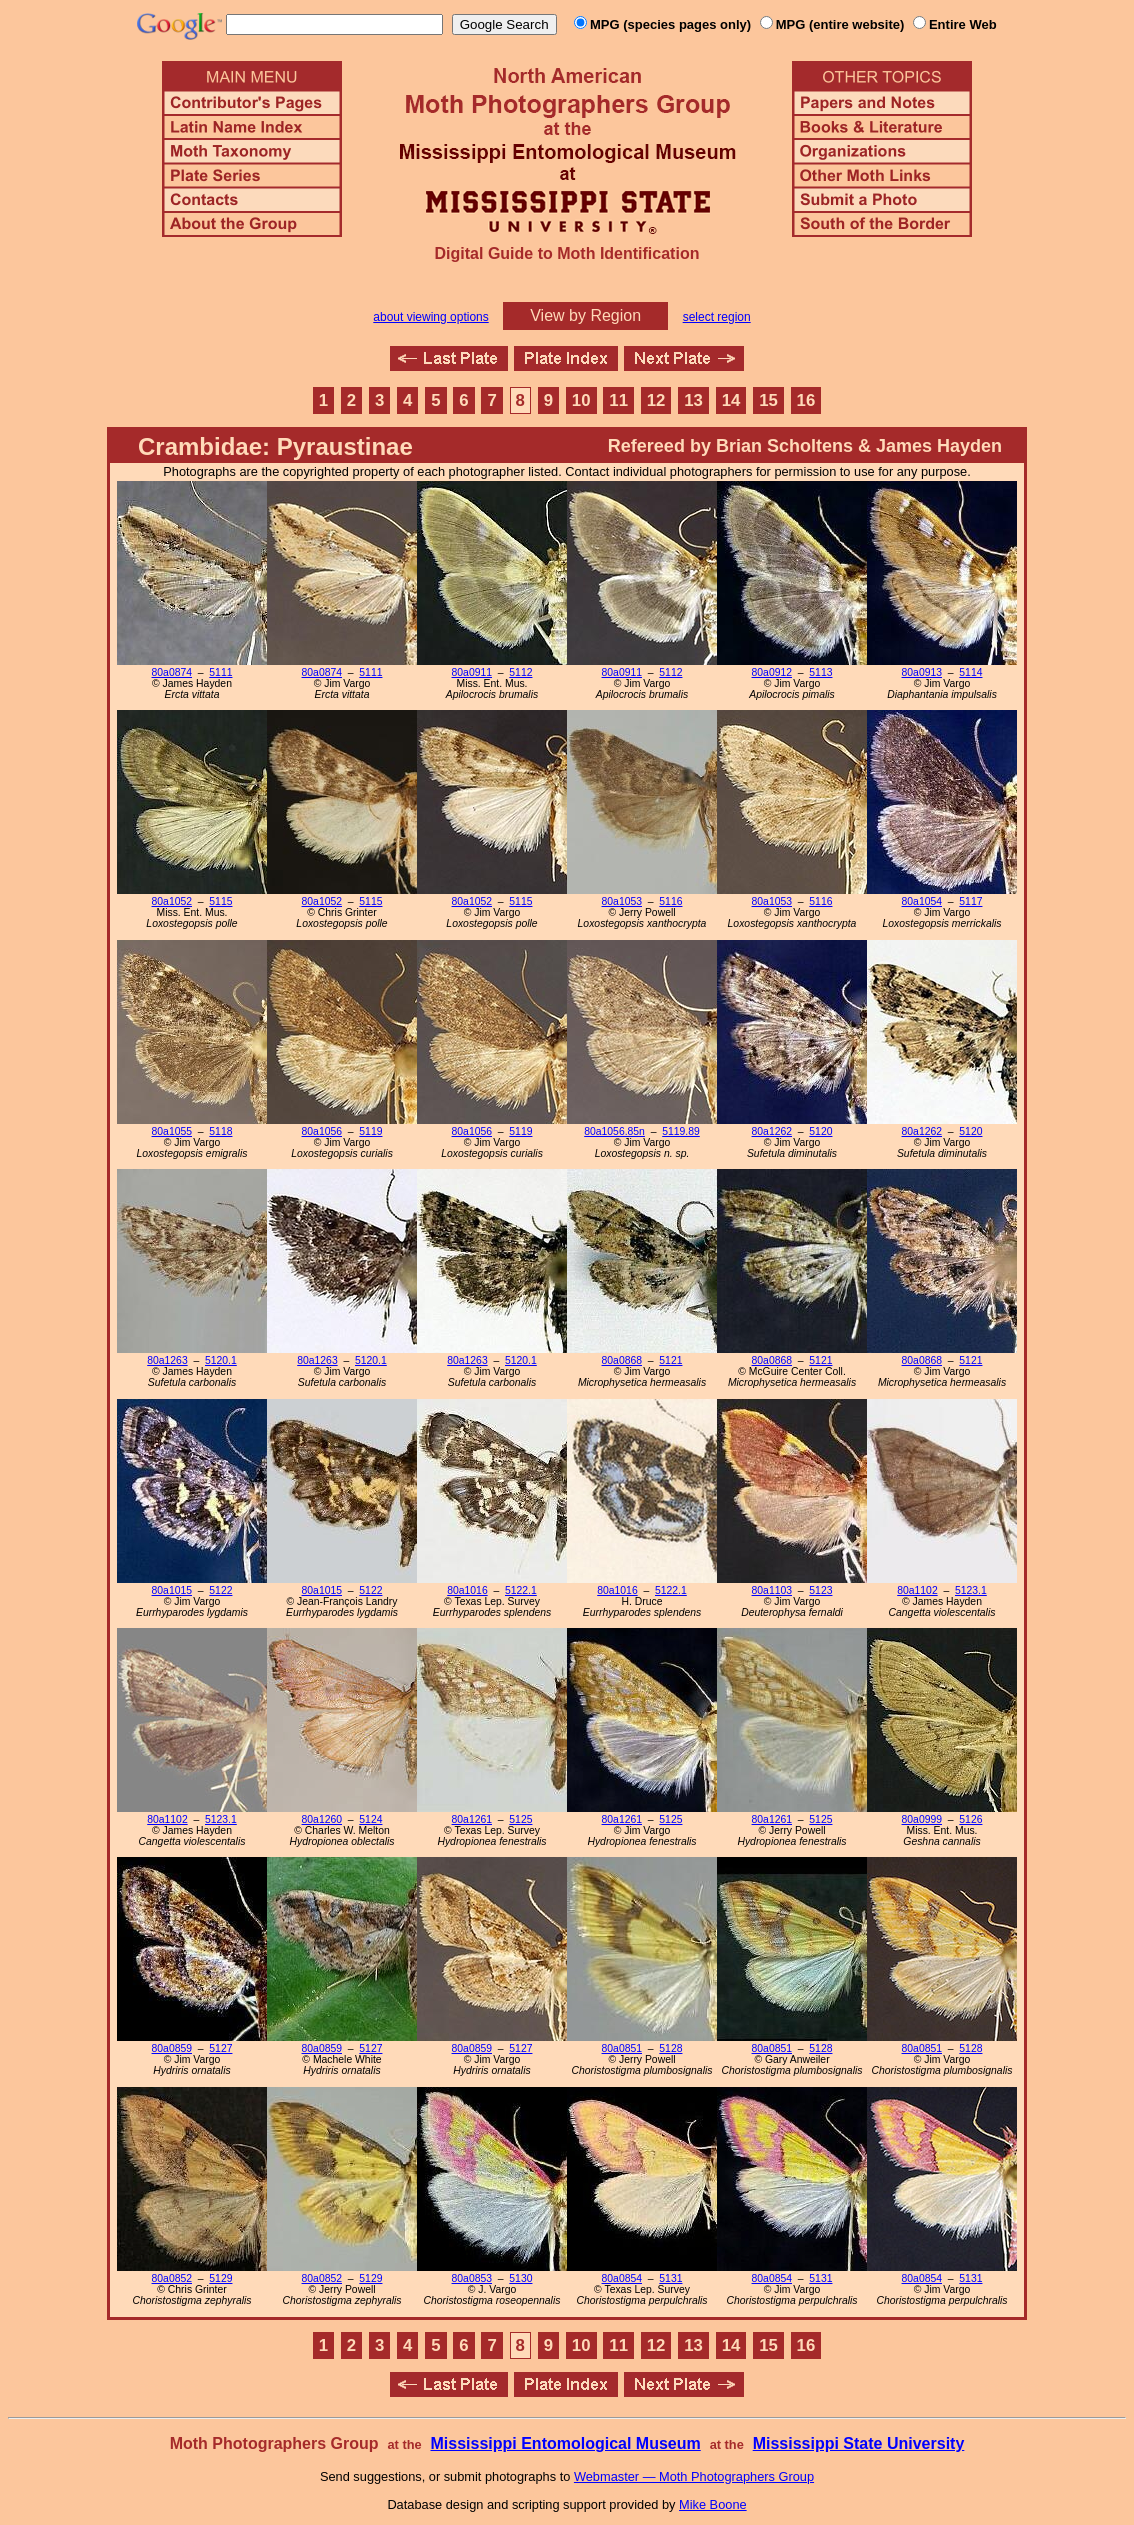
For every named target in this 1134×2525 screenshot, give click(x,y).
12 (656, 400)
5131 (670, 2278)
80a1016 (467, 1590)
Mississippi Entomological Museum (565, 2443)
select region (717, 317)
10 (581, 400)
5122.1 (521, 1590)
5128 (670, 2048)
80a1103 (772, 1590)
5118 (220, 1131)
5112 (520, 672)
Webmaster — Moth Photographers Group (694, 2476)
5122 (220, 1590)
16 (806, 400)
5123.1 (971, 1590)
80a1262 (772, 1131)
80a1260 (322, 1819)
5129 (220, 2278)
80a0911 (472, 672)
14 (731, 400)
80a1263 (167, 1360)
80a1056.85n (614, 1131)
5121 (670, 1360)
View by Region (585, 315)
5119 (370, 1131)
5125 (520, 1819)
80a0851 (622, 2048)
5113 (820, 672)
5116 (670, 901)
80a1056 (322, 1131)
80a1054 (922, 901)
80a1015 (172, 1590)
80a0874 (172, 672)
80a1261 (472, 1819)
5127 (220, 2048)
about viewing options (430, 317)
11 (618, 400)
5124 (370, 1819)
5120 (820, 1131)
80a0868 (622, 1360)
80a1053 (622, 901)
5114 (970, 672)
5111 (220, 672)
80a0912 (772, 672)
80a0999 (922, 1819)
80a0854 (622, 2278)
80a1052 (172, 901)
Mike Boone (713, 2504)
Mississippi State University (859, 2443)
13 (693, 400)
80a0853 (472, 2278)
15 (768, 400)
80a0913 (922, 672)
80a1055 (172, 1131)
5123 (820, 1590)
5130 (520, 2278)
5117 (970, 901)
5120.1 (221, 1360)
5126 (970, 1819)
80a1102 (917, 1590)
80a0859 (172, 2048)
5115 (220, 901)
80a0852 (172, 2278)
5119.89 (681, 1131)
